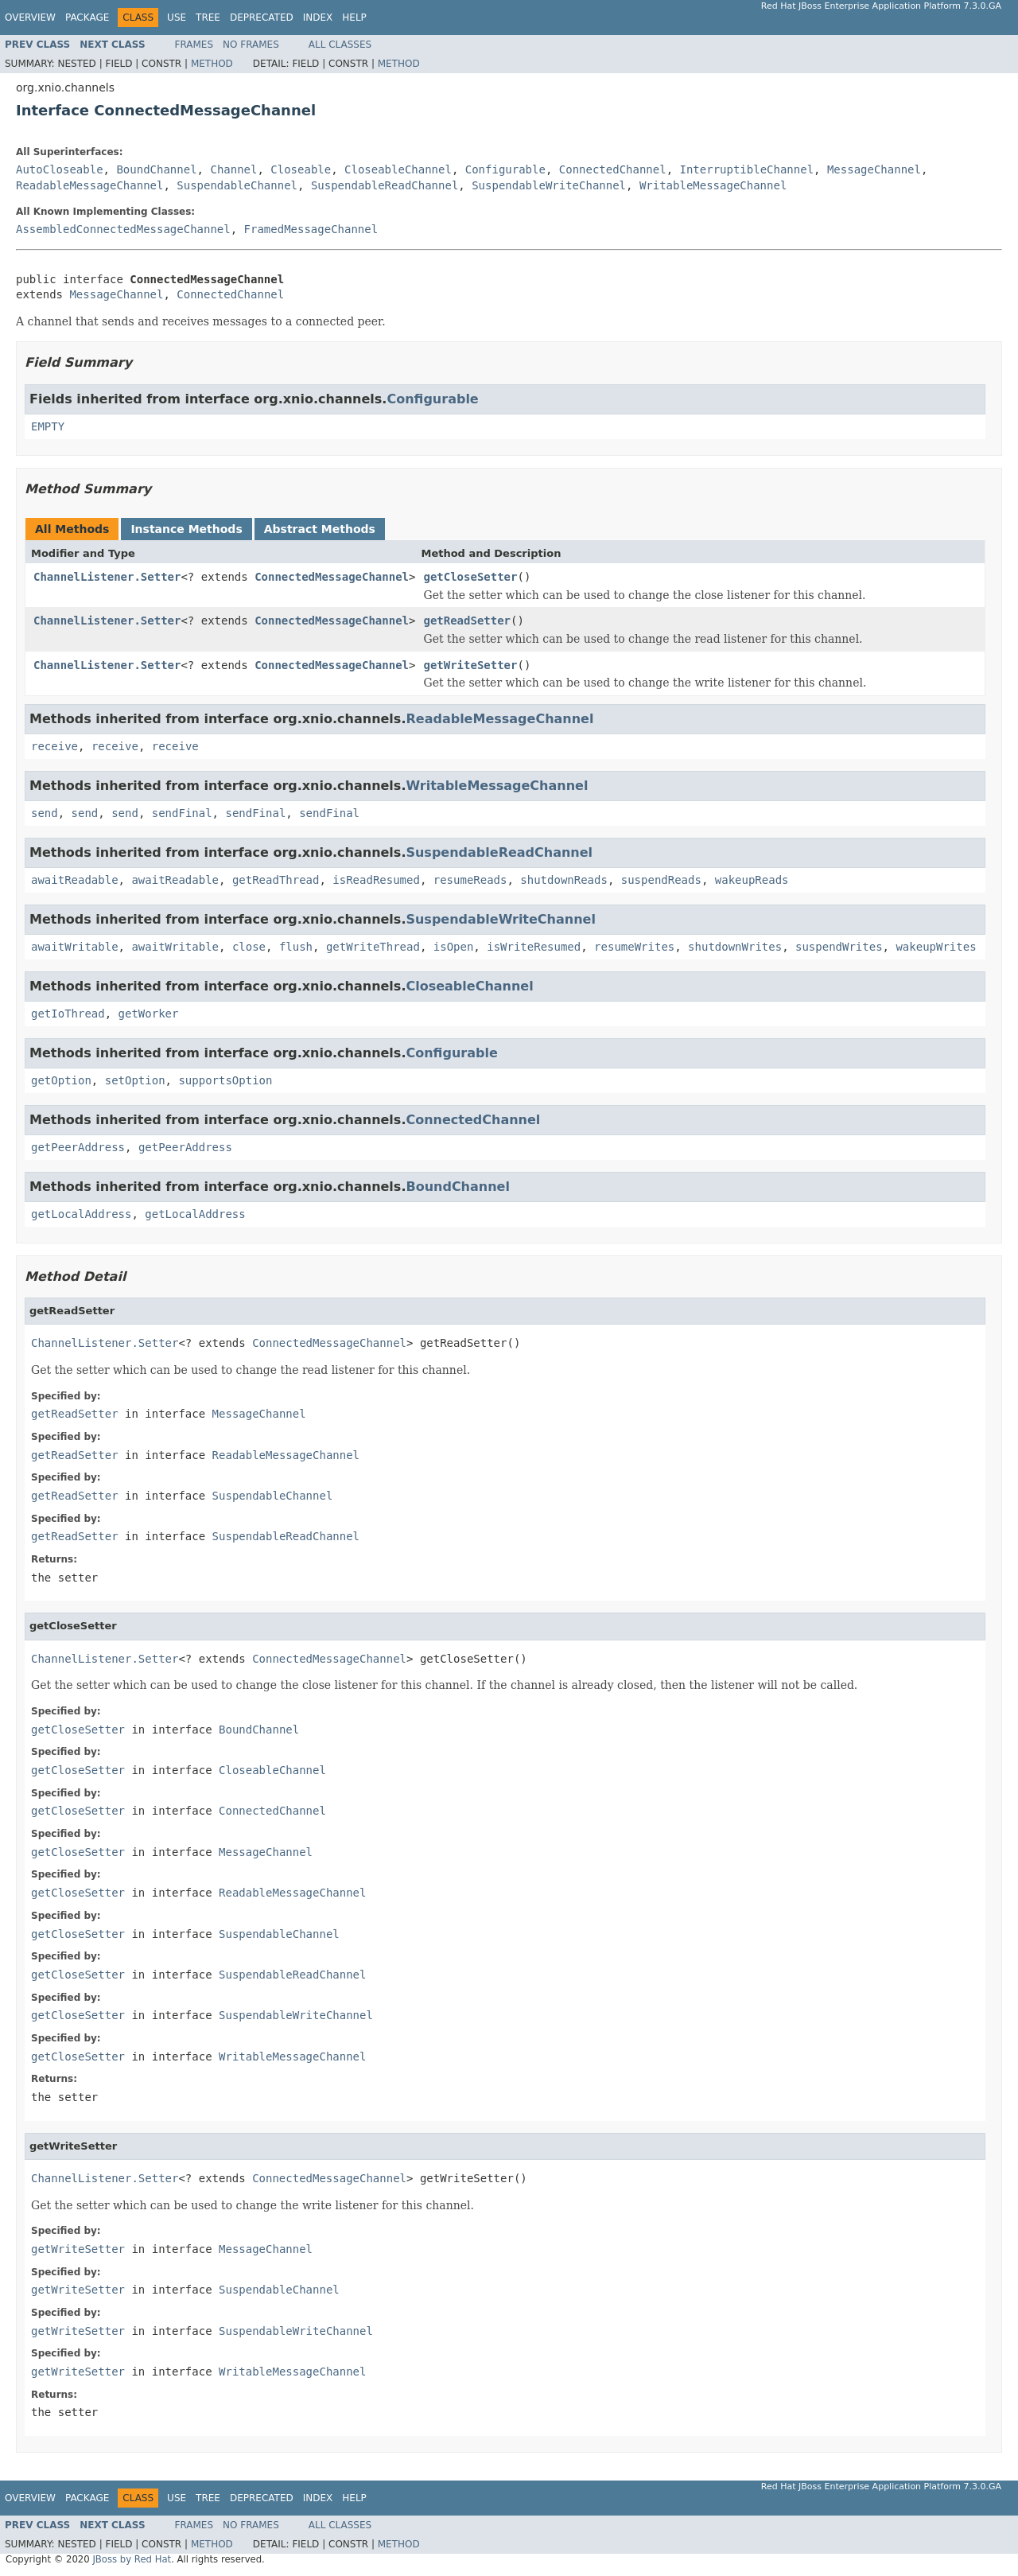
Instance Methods (186, 529)
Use (176, 17)
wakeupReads (752, 880)
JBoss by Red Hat (131, 2559)
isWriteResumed (534, 946)
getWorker (149, 1013)
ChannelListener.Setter (107, 576)
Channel (233, 169)
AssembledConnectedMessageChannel (123, 229)
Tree (208, 17)
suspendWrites (839, 946)
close (249, 946)
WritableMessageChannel (713, 185)
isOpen (453, 946)
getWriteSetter (470, 665)
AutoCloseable (59, 169)
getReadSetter (467, 620)
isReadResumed (376, 880)
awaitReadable (75, 880)
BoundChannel (156, 169)
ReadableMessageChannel (89, 185)
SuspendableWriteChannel (549, 185)
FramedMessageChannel (311, 229)
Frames (194, 44)
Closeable (300, 169)
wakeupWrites (936, 946)
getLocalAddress (81, 1214)
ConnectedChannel (612, 169)
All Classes (340, 44)
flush (296, 946)
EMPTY (47, 426)
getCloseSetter (470, 576)
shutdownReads (564, 880)
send (44, 813)
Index (318, 17)
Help (354, 17)
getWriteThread (373, 946)
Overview (30, 17)
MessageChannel (874, 169)
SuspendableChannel (237, 185)
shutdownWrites (735, 946)
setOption (135, 1080)
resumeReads (470, 880)
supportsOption (225, 1080)
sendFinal (182, 813)
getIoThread (68, 1013)
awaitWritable (75, 946)
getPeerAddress (78, 1147)
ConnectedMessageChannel (331, 576)
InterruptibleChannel (747, 169)
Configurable (505, 169)
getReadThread (276, 880)
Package (87, 17)
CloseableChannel (398, 169)
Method (212, 63)
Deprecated (261, 17)
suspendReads (661, 880)
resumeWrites (634, 946)
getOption (61, 1080)
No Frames (251, 44)
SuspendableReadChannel (384, 185)
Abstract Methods (319, 529)
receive (54, 746)
